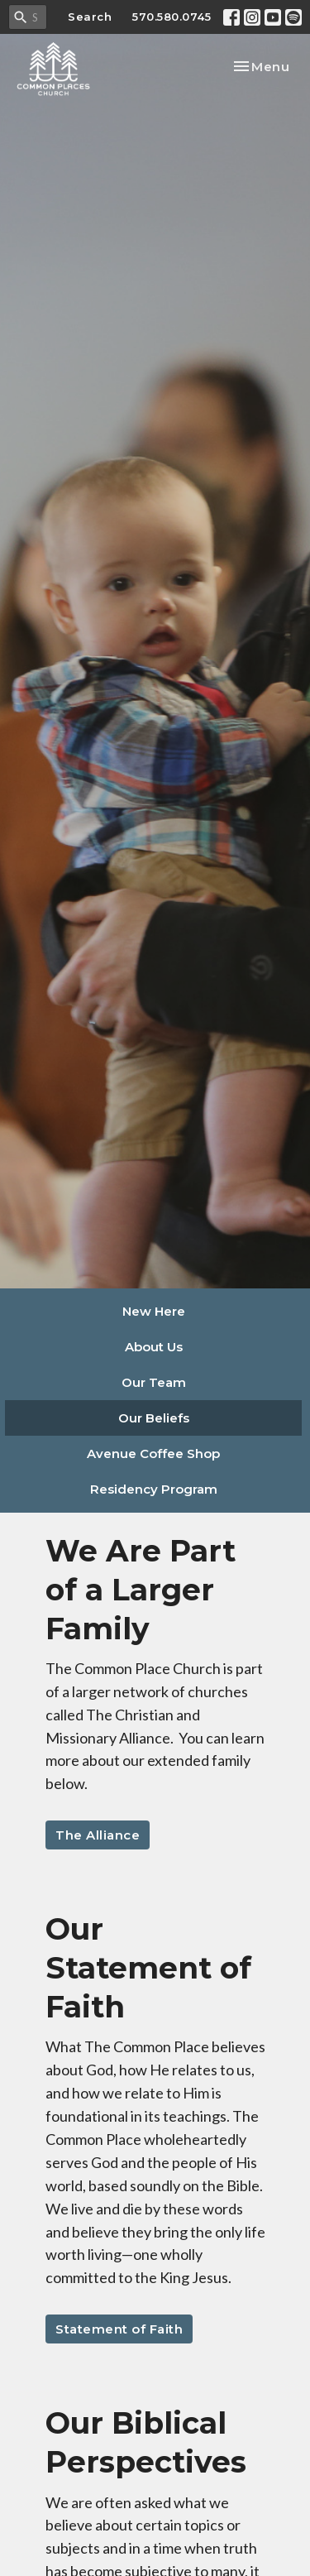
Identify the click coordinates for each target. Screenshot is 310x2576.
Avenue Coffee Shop (153, 1453)
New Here (153, 1311)
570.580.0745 (171, 16)
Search (90, 16)
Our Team (154, 1382)
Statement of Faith (119, 2329)
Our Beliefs (153, 1418)
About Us (154, 1347)
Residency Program (153, 1489)
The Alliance (97, 1835)
